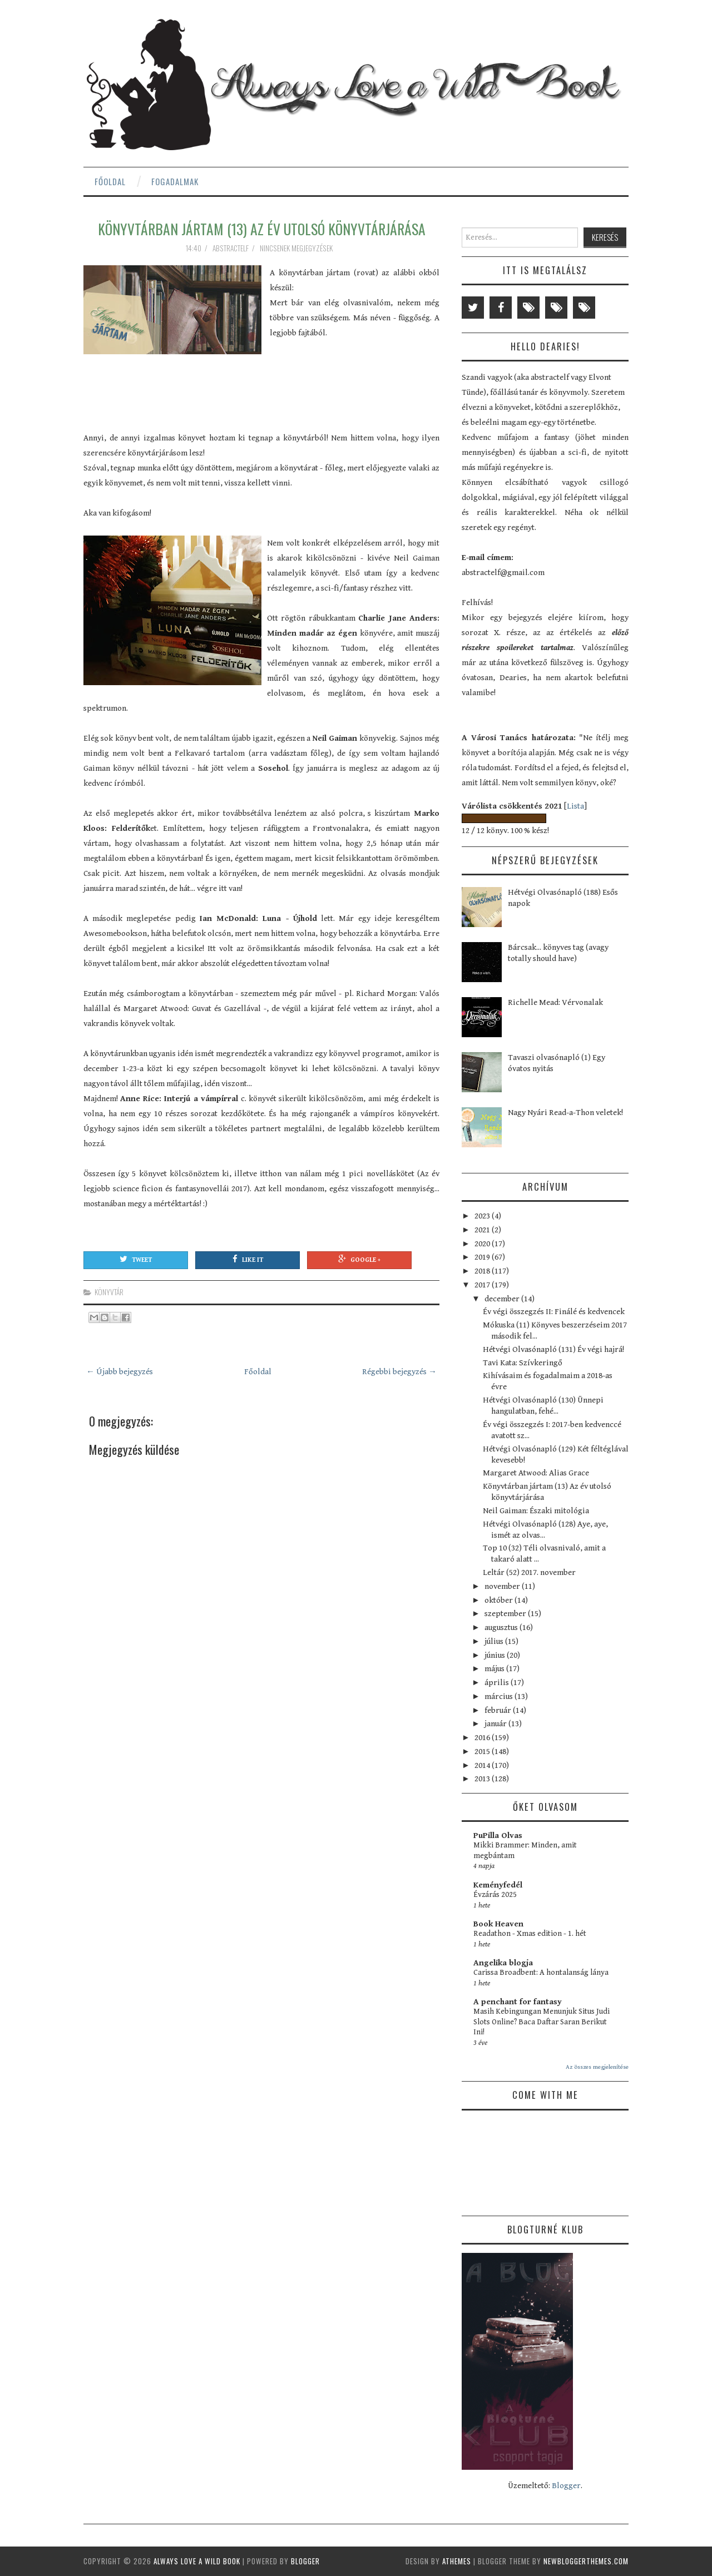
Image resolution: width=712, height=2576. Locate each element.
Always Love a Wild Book (197, 2561)
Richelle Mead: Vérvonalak (555, 1002)
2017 (483, 1285)
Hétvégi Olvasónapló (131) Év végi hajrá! (553, 1349)
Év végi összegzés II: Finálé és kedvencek (554, 1311)
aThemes (456, 2561)
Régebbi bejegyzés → (399, 1371)
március (499, 1696)
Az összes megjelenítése (597, 2066)
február (498, 1710)
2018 (483, 1271)
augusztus (502, 1627)
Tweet (136, 1259)
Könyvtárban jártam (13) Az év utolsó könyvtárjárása (262, 228)
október (499, 1600)
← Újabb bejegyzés (119, 1371)
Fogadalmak (175, 181)
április (497, 1682)
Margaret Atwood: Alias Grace (536, 1473)
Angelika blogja (503, 1963)
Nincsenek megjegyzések (297, 248)
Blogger (566, 2485)
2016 (483, 1737)
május (495, 1668)
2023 (483, 1216)
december (502, 1299)
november (503, 1586)
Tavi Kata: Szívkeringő (522, 1363)
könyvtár (109, 1291)
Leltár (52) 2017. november (529, 1572)
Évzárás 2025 (495, 1894)
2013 (483, 1779)
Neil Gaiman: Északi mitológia (536, 1510)
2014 (483, 1765)
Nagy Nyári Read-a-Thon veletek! (565, 1112)
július (494, 1641)
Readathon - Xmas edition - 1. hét (529, 1933)
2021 (483, 1230)
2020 (483, 1244)
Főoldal (110, 181)
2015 (483, 1751)
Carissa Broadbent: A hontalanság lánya (541, 1972)
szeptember (506, 1613)
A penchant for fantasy (517, 2002)
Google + (359, 1259)
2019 (483, 1257)
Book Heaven (498, 1924)
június (495, 1655)
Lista (575, 806)
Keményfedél (497, 1885)
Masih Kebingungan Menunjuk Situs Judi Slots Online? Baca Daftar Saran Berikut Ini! (541, 2022)
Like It (248, 1259)
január (496, 1723)
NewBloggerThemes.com (586, 2561)
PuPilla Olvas (497, 1835)
